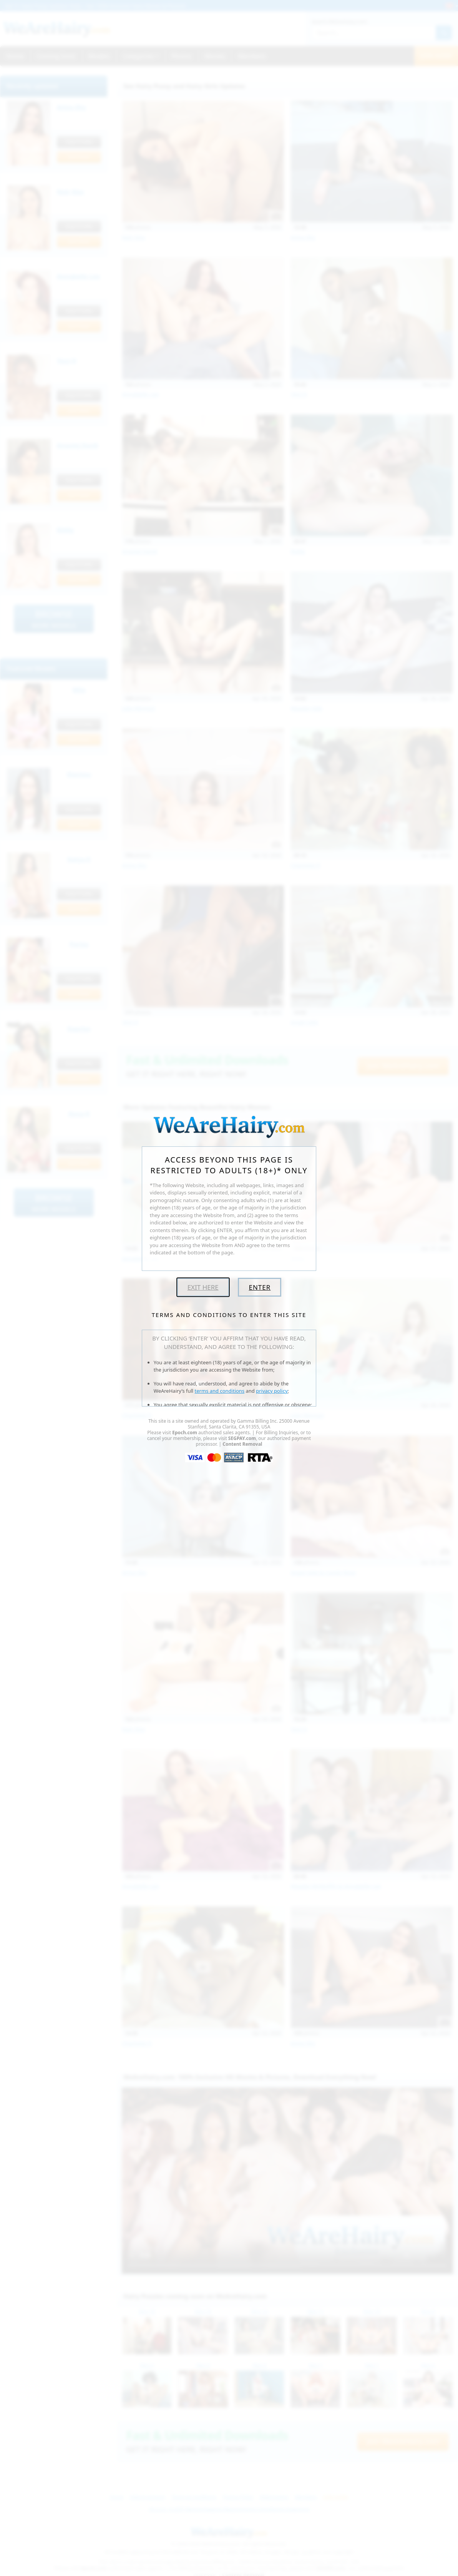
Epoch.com (184, 1432)
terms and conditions (220, 1390)
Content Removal (242, 1444)
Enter (259, 1287)
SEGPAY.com (242, 1438)
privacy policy (271, 1390)
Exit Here (203, 1287)
